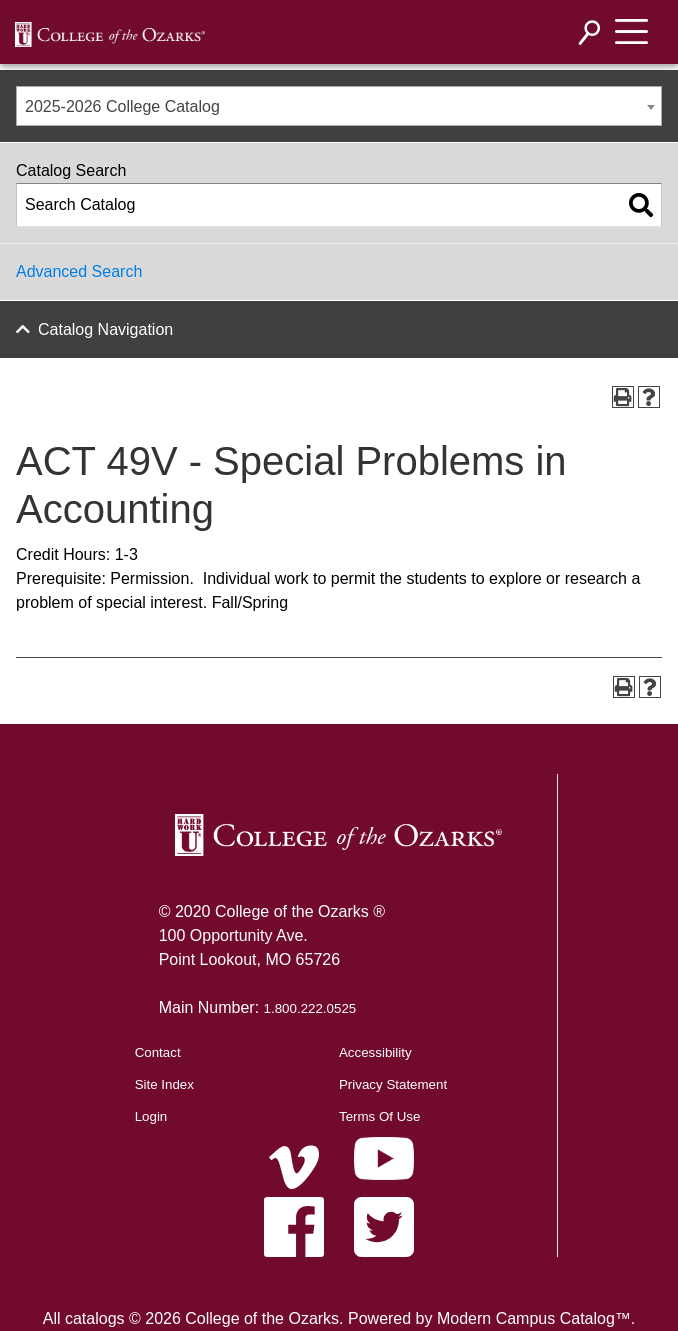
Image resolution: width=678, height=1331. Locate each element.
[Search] (590, 32)
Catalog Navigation (105, 329)
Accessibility (375, 1052)
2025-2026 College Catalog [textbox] (122, 106)
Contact (158, 1052)
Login (151, 1116)
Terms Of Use (379, 1116)
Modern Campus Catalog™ (534, 1318)
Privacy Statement (393, 1084)
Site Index (164, 1084)
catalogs (95, 1318)
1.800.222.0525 (310, 1008)
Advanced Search (79, 271)
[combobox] (339, 106)
